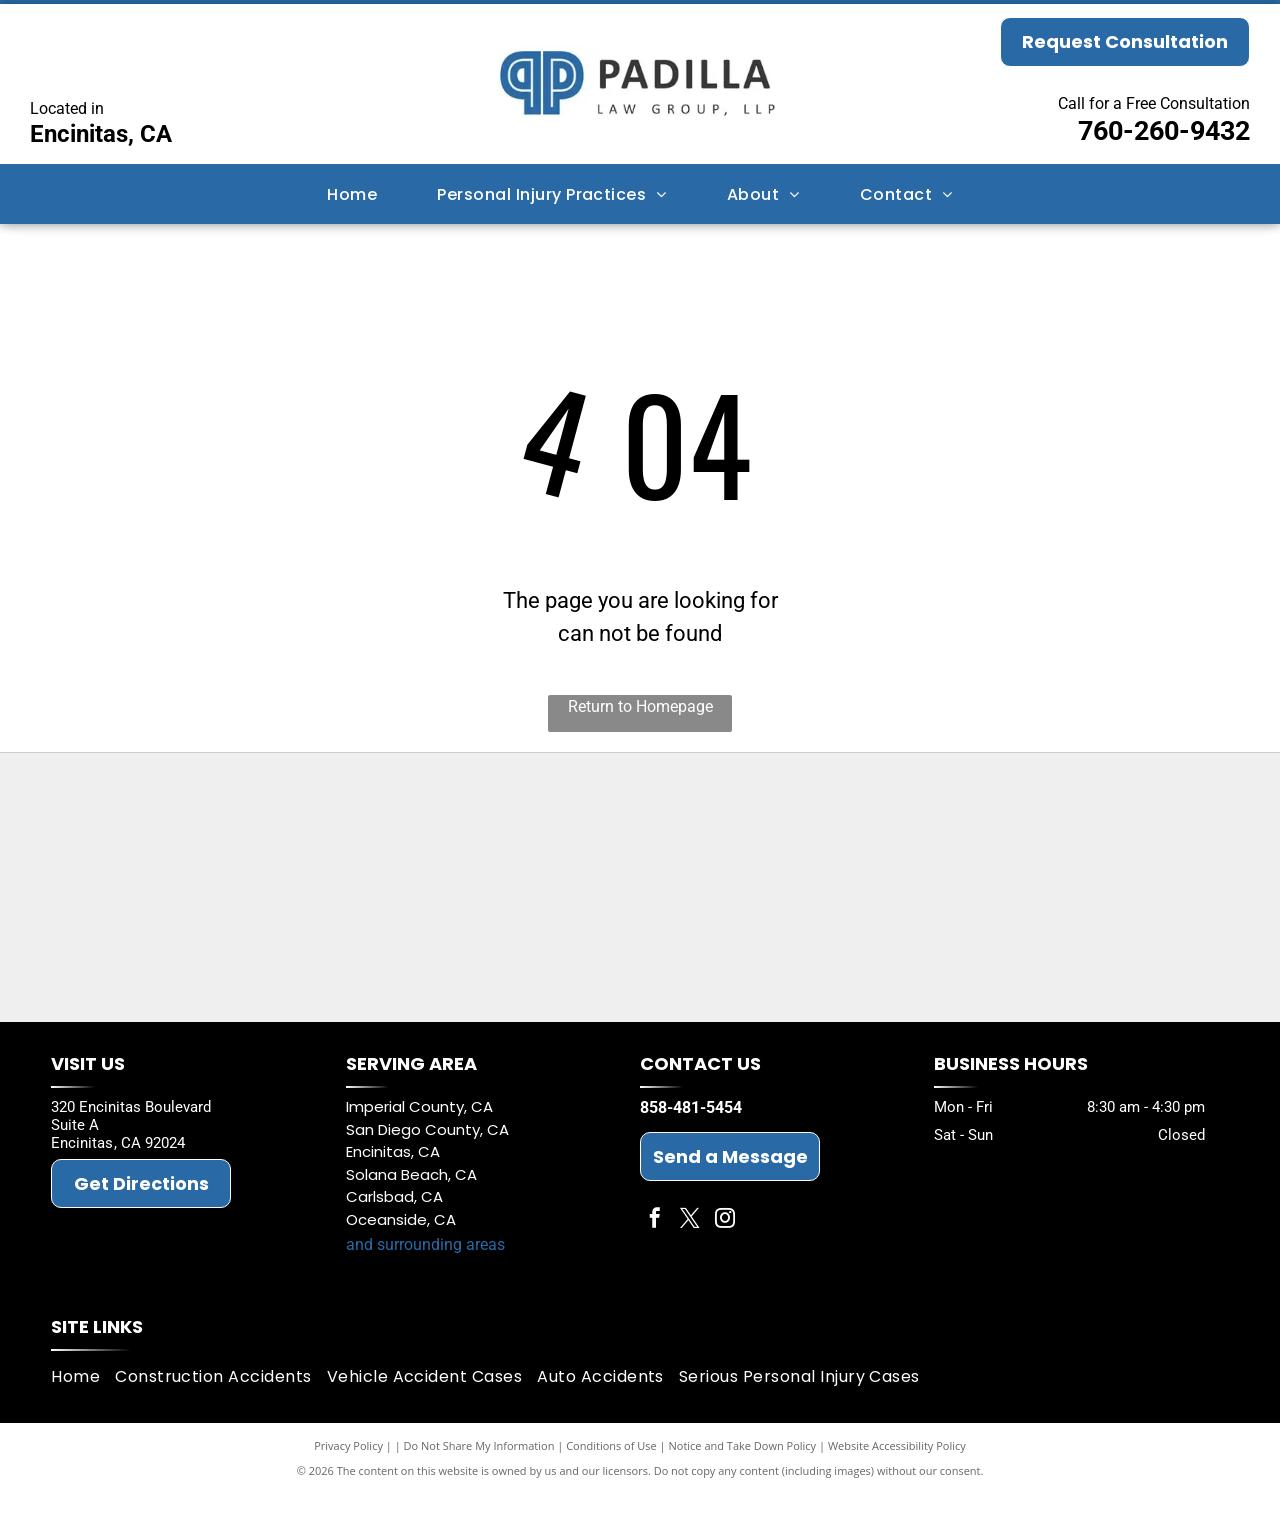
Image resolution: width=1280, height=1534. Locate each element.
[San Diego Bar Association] (280, 978)
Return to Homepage (640, 706)
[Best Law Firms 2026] (759, 978)
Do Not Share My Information (479, 1486)
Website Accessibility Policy (897, 1486)
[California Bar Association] (999, 838)
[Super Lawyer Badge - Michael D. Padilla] (759, 838)
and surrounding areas (425, 1286)
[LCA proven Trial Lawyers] (280, 838)
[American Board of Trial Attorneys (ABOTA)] (520, 978)
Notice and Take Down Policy (743, 1486)
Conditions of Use (611, 1486)
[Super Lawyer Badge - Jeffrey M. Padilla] (520, 838)
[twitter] (690, 1262)
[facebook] (655, 1262)
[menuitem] (352, 193)
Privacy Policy (348, 1486)
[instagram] (725, 1262)
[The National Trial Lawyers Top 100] (999, 978)
